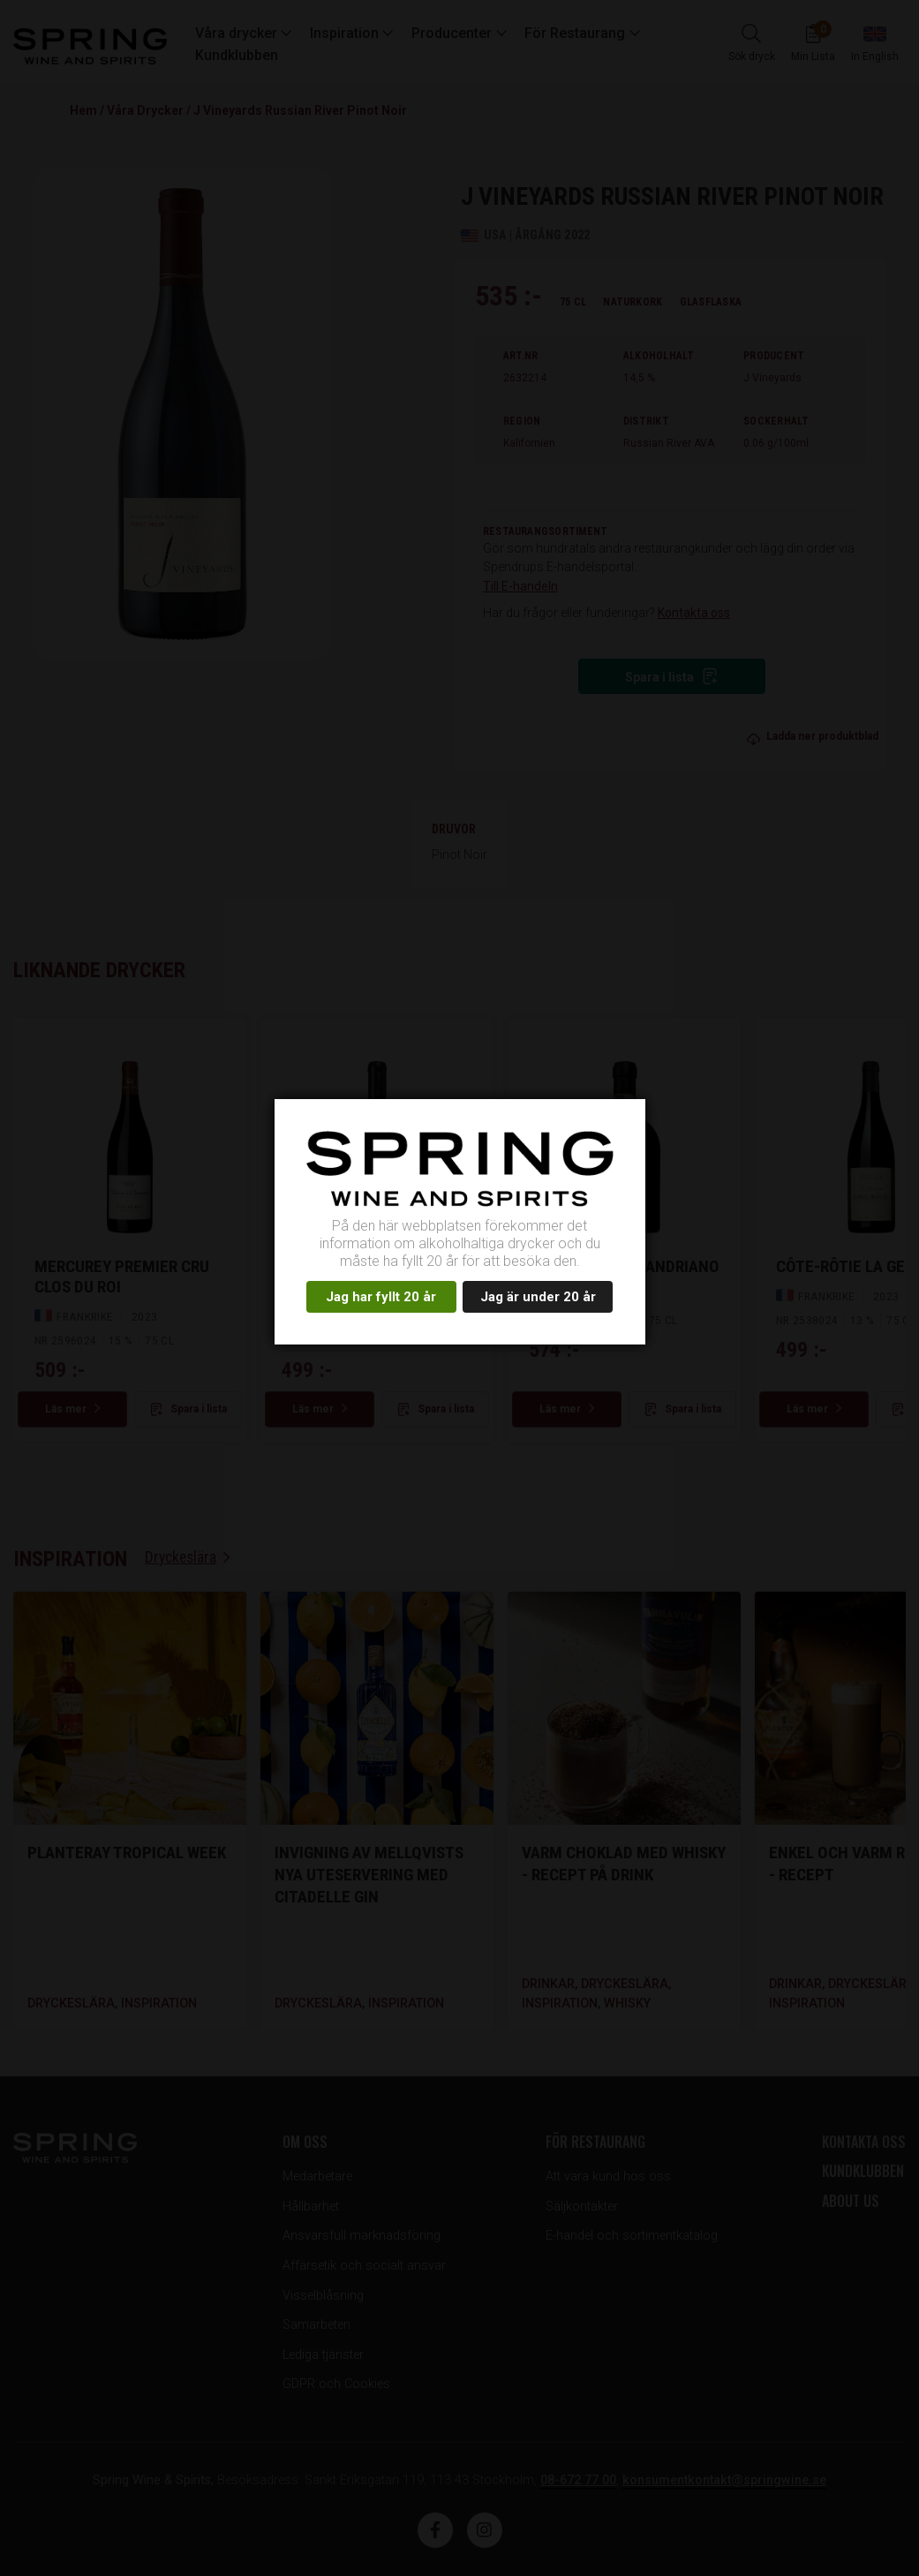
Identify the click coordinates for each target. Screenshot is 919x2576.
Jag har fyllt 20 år (381, 1297)
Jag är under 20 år (538, 1297)
